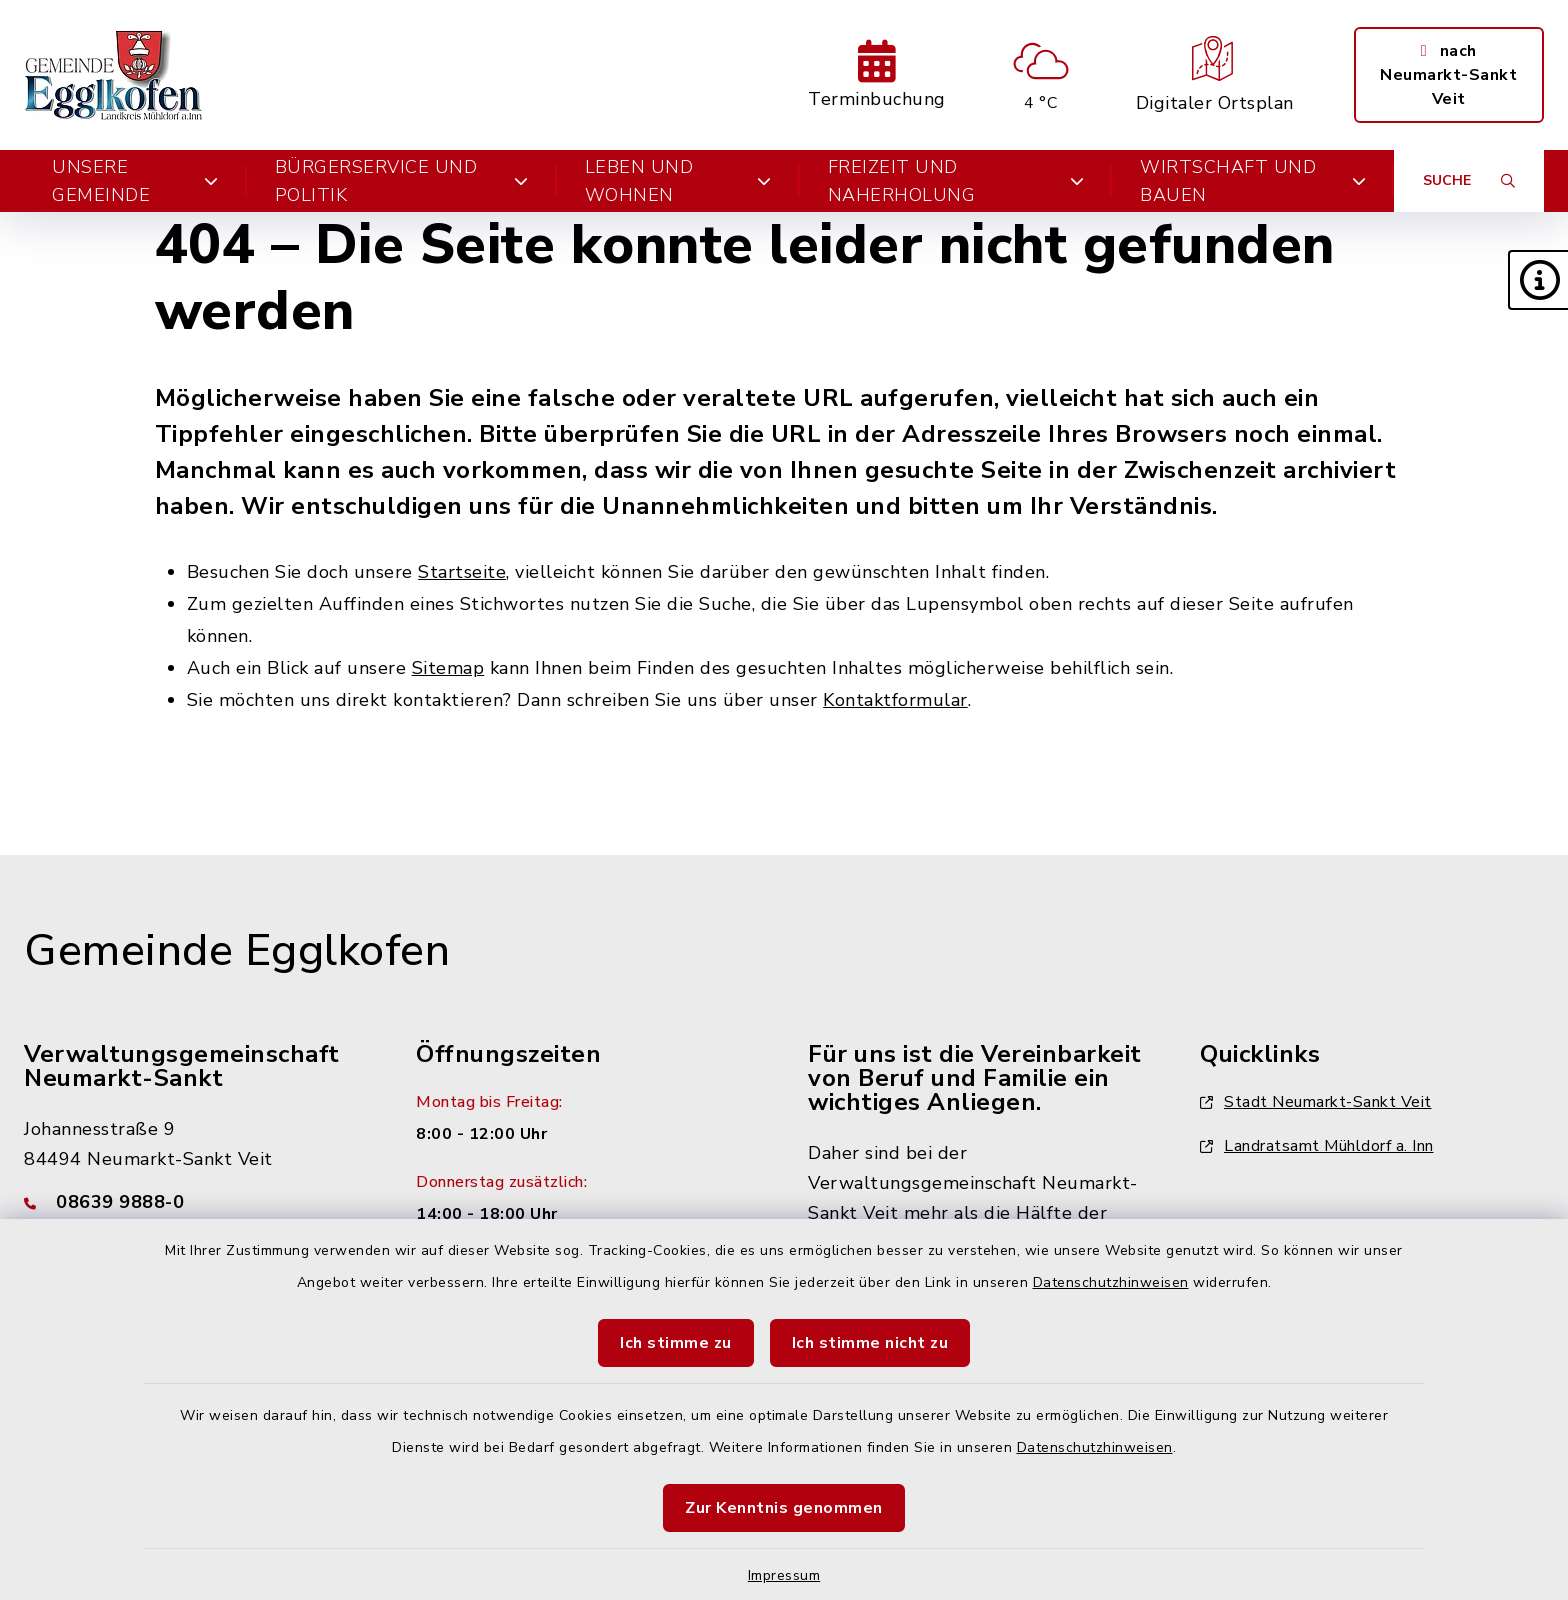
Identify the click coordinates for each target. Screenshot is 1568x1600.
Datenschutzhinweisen (1111, 1282)
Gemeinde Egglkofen (237, 951)
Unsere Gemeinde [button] (135, 181)
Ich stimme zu (676, 1343)
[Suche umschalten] (1469, 181)
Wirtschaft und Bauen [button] (1253, 181)
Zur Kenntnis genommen (784, 1508)
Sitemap (448, 668)
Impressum (784, 1575)
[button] (1538, 280)
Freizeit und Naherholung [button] (956, 181)
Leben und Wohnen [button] (678, 181)
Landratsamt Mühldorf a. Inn (1317, 1146)
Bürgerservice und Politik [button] (402, 181)
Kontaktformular (895, 700)
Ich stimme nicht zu (870, 1343)
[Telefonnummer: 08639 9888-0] (196, 1202)
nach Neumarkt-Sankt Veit (1448, 75)
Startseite (462, 572)
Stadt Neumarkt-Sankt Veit (1316, 1102)
